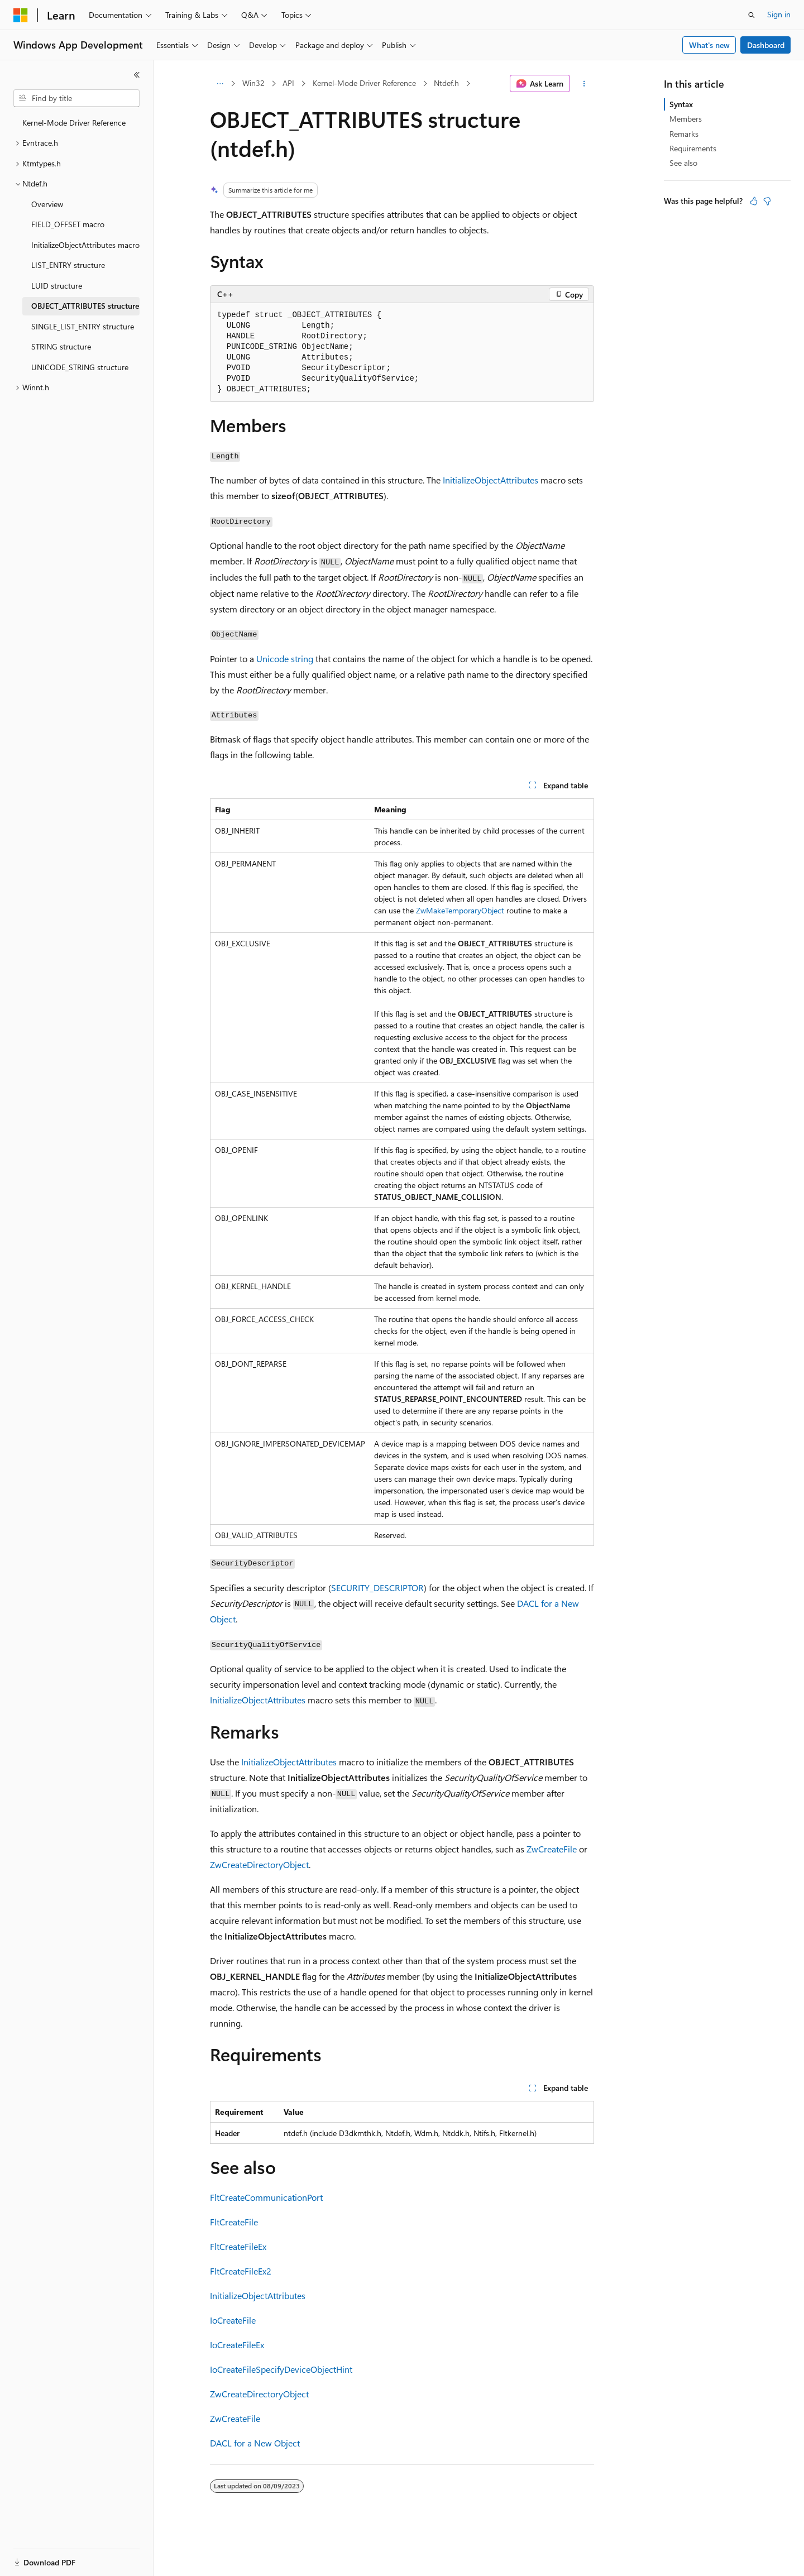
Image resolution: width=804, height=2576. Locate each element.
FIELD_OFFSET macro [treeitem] (67, 224)
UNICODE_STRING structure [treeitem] (79, 367)
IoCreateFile (233, 2320)
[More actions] (584, 84)
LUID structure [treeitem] (56, 285)
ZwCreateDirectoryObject (259, 1864)
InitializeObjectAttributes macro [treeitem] (85, 245)
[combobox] (76, 98)
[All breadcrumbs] (219, 84)
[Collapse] (137, 75)
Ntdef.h (446, 83)
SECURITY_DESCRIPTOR (377, 1587)
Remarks (683, 133)
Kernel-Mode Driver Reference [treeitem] (74, 122)
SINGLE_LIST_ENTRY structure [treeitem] (82, 326)
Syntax (681, 104)
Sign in (779, 14)
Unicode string (284, 658)
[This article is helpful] (753, 201)
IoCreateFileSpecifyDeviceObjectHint (281, 2369)
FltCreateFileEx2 (240, 2271)
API (288, 83)
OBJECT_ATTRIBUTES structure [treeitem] (85, 305)
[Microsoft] (20, 15)
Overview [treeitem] (47, 204)
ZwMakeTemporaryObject (460, 910)
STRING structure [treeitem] (61, 346)
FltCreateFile (234, 2222)
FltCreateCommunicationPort (266, 2197)
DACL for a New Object (255, 2443)
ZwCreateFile (552, 1849)
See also (683, 162)
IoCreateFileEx (237, 2344)
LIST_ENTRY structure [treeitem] (68, 265)
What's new (709, 45)
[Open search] (751, 15)
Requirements (692, 148)
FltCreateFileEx (238, 2246)
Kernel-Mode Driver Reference (364, 83)
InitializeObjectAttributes (490, 480)
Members (685, 118)
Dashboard (765, 45)
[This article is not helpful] (767, 201)
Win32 (253, 83)
